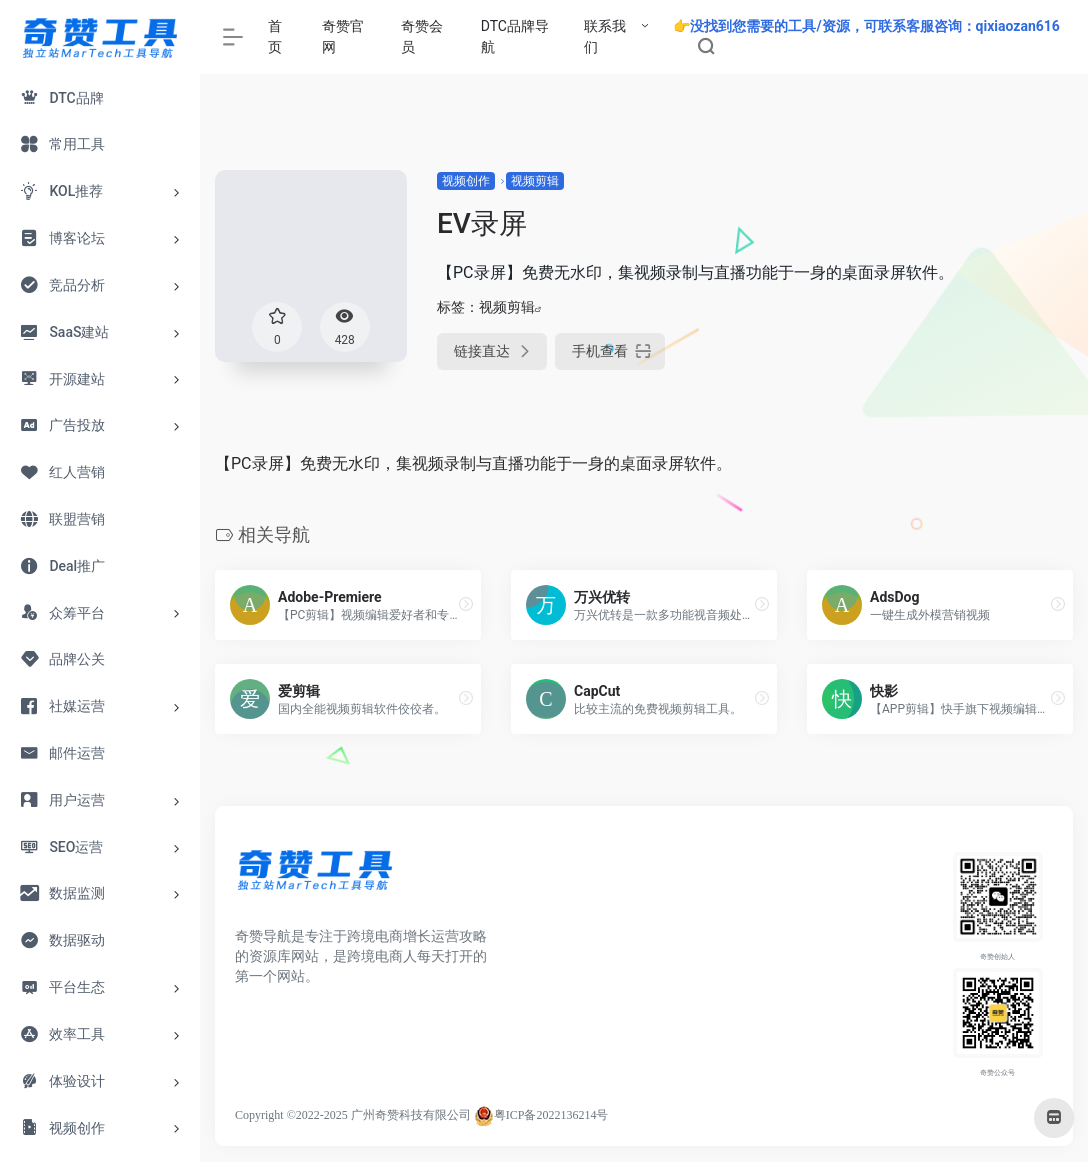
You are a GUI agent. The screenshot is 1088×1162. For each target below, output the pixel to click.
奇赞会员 (422, 36)
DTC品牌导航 (515, 36)
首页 (275, 36)
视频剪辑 (535, 181)
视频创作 (466, 181)
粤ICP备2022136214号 (551, 1115)
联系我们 (605, 36)
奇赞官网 (343, 36)
